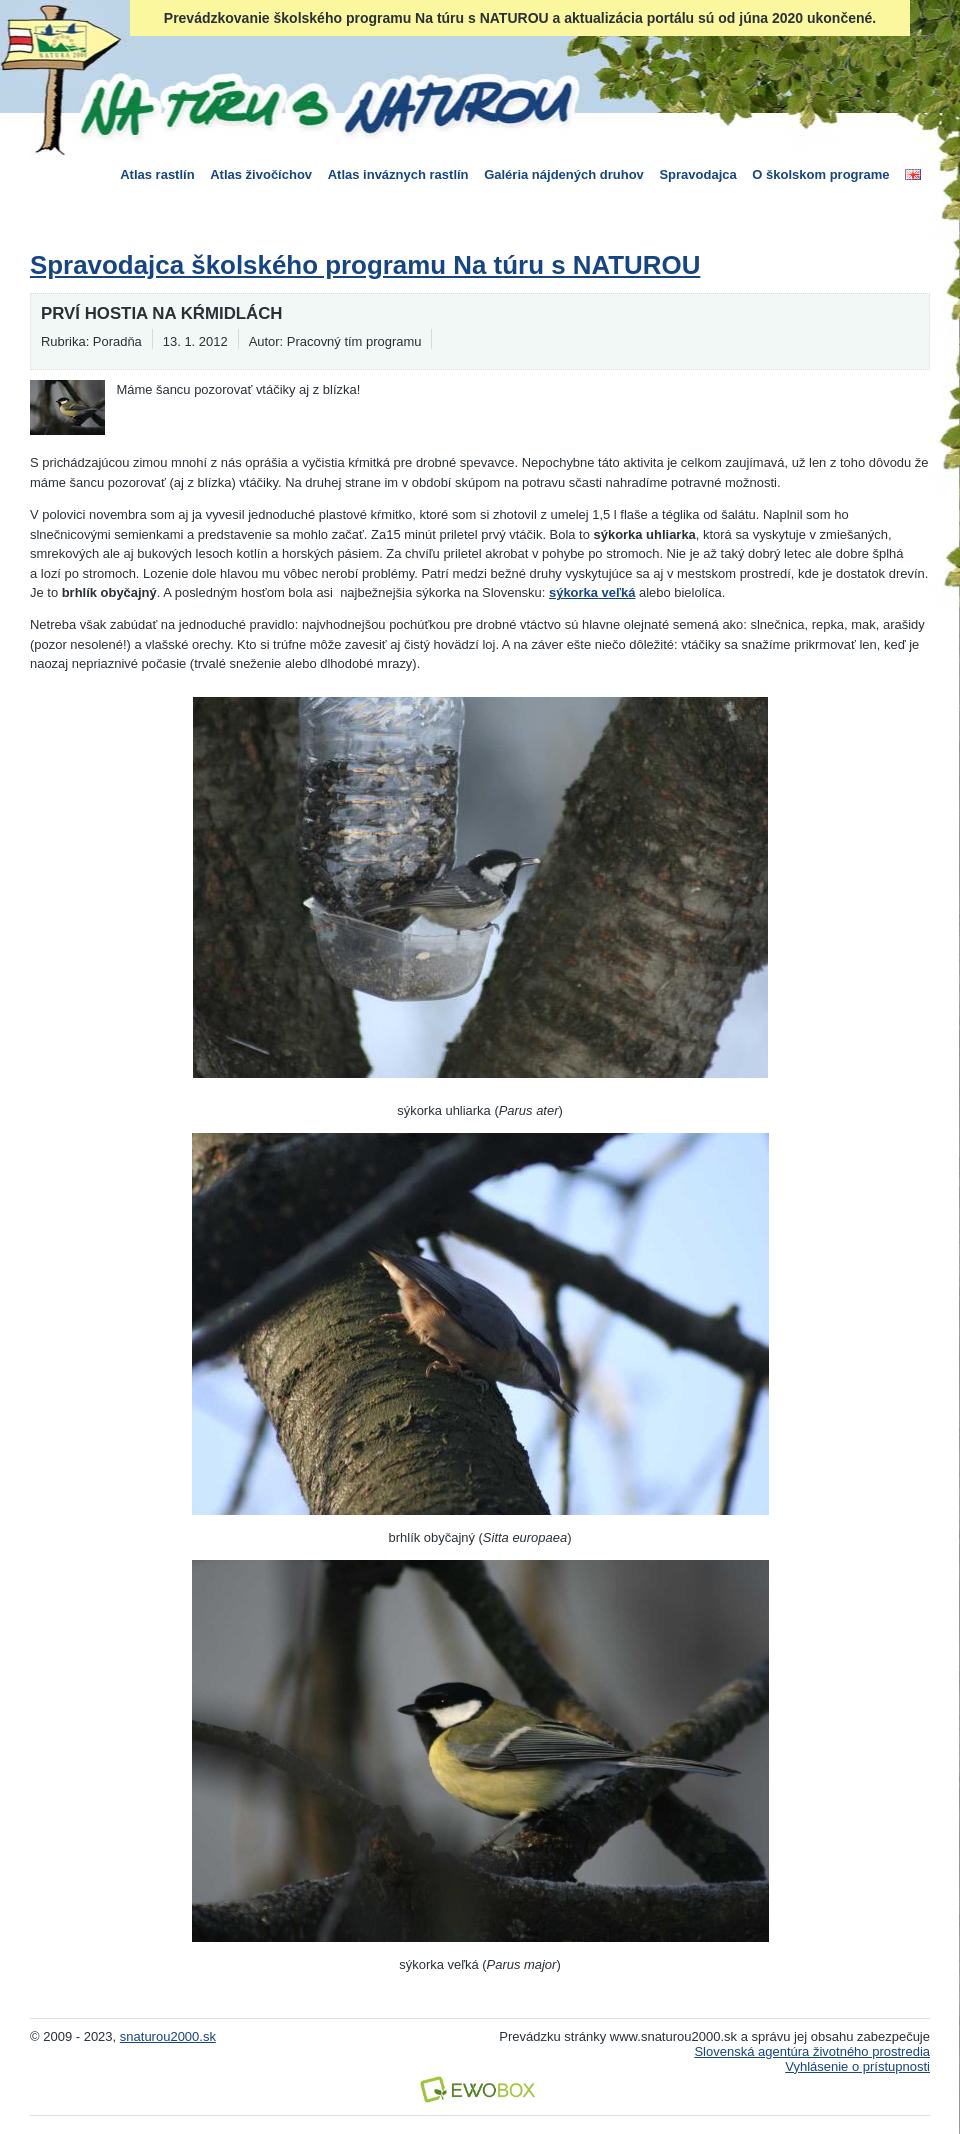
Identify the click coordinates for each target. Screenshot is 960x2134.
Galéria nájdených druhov (564, 174)
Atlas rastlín (157, 174)
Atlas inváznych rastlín (398, 174)
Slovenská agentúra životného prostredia (812, 2051)
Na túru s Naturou (325, 104)
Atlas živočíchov (261, 174)
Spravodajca (697, 174)
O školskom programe (820, 174)
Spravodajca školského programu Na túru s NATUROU (365, 265)
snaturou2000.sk (168, 2036)
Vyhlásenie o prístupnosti (857, 2066)
